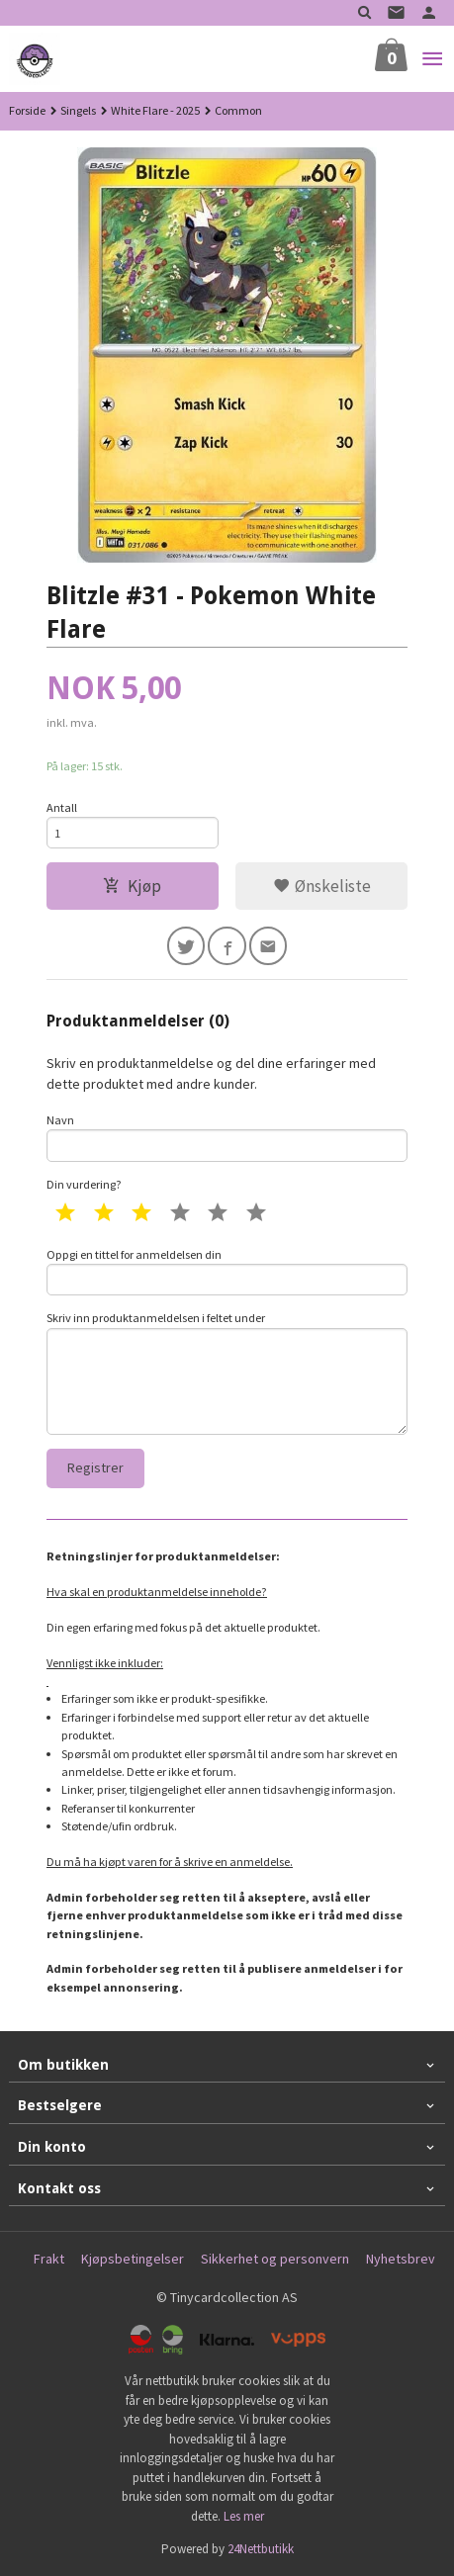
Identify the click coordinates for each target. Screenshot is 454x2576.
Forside (27, 110)
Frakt (49, 2258)
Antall (61, 807)
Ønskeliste (322, 886)
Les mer (244, 2516)
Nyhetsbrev (400, 2258)
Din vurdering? (84, 1184)
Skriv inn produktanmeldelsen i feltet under (227, 1372)
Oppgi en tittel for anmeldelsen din (227, 1271)
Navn (227, 1137)
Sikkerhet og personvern (275, 2258)
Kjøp (132, 886)
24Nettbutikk (260, 2548)
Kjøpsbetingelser (132, 2258)
